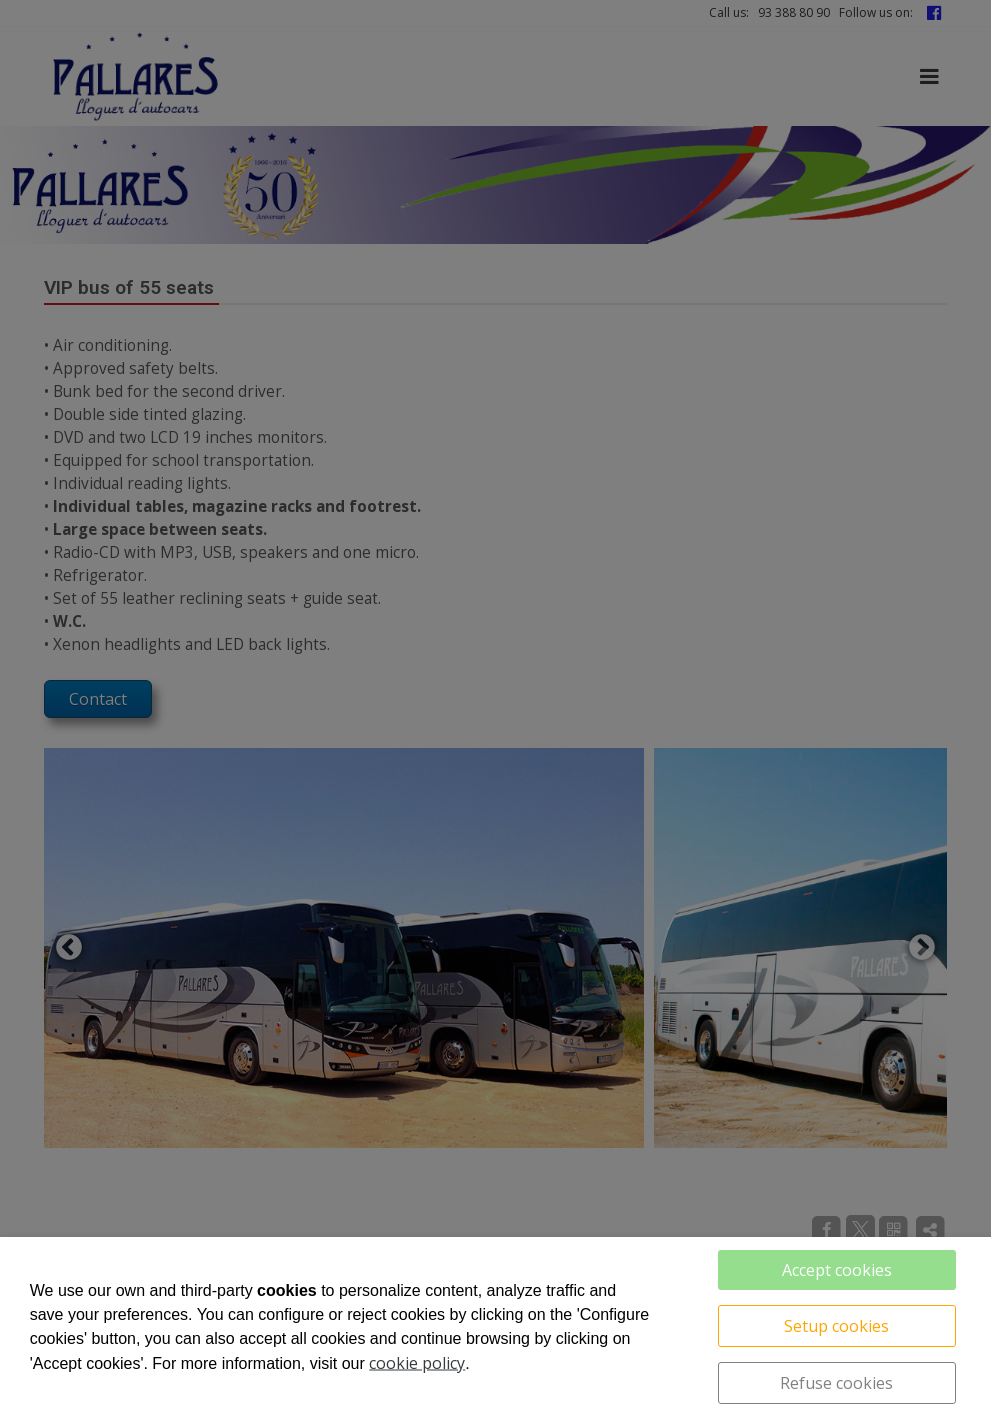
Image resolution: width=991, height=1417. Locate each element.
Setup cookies (836, 1326)
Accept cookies (837, 1270)
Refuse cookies (836, 1383)
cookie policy (417, 1363)
